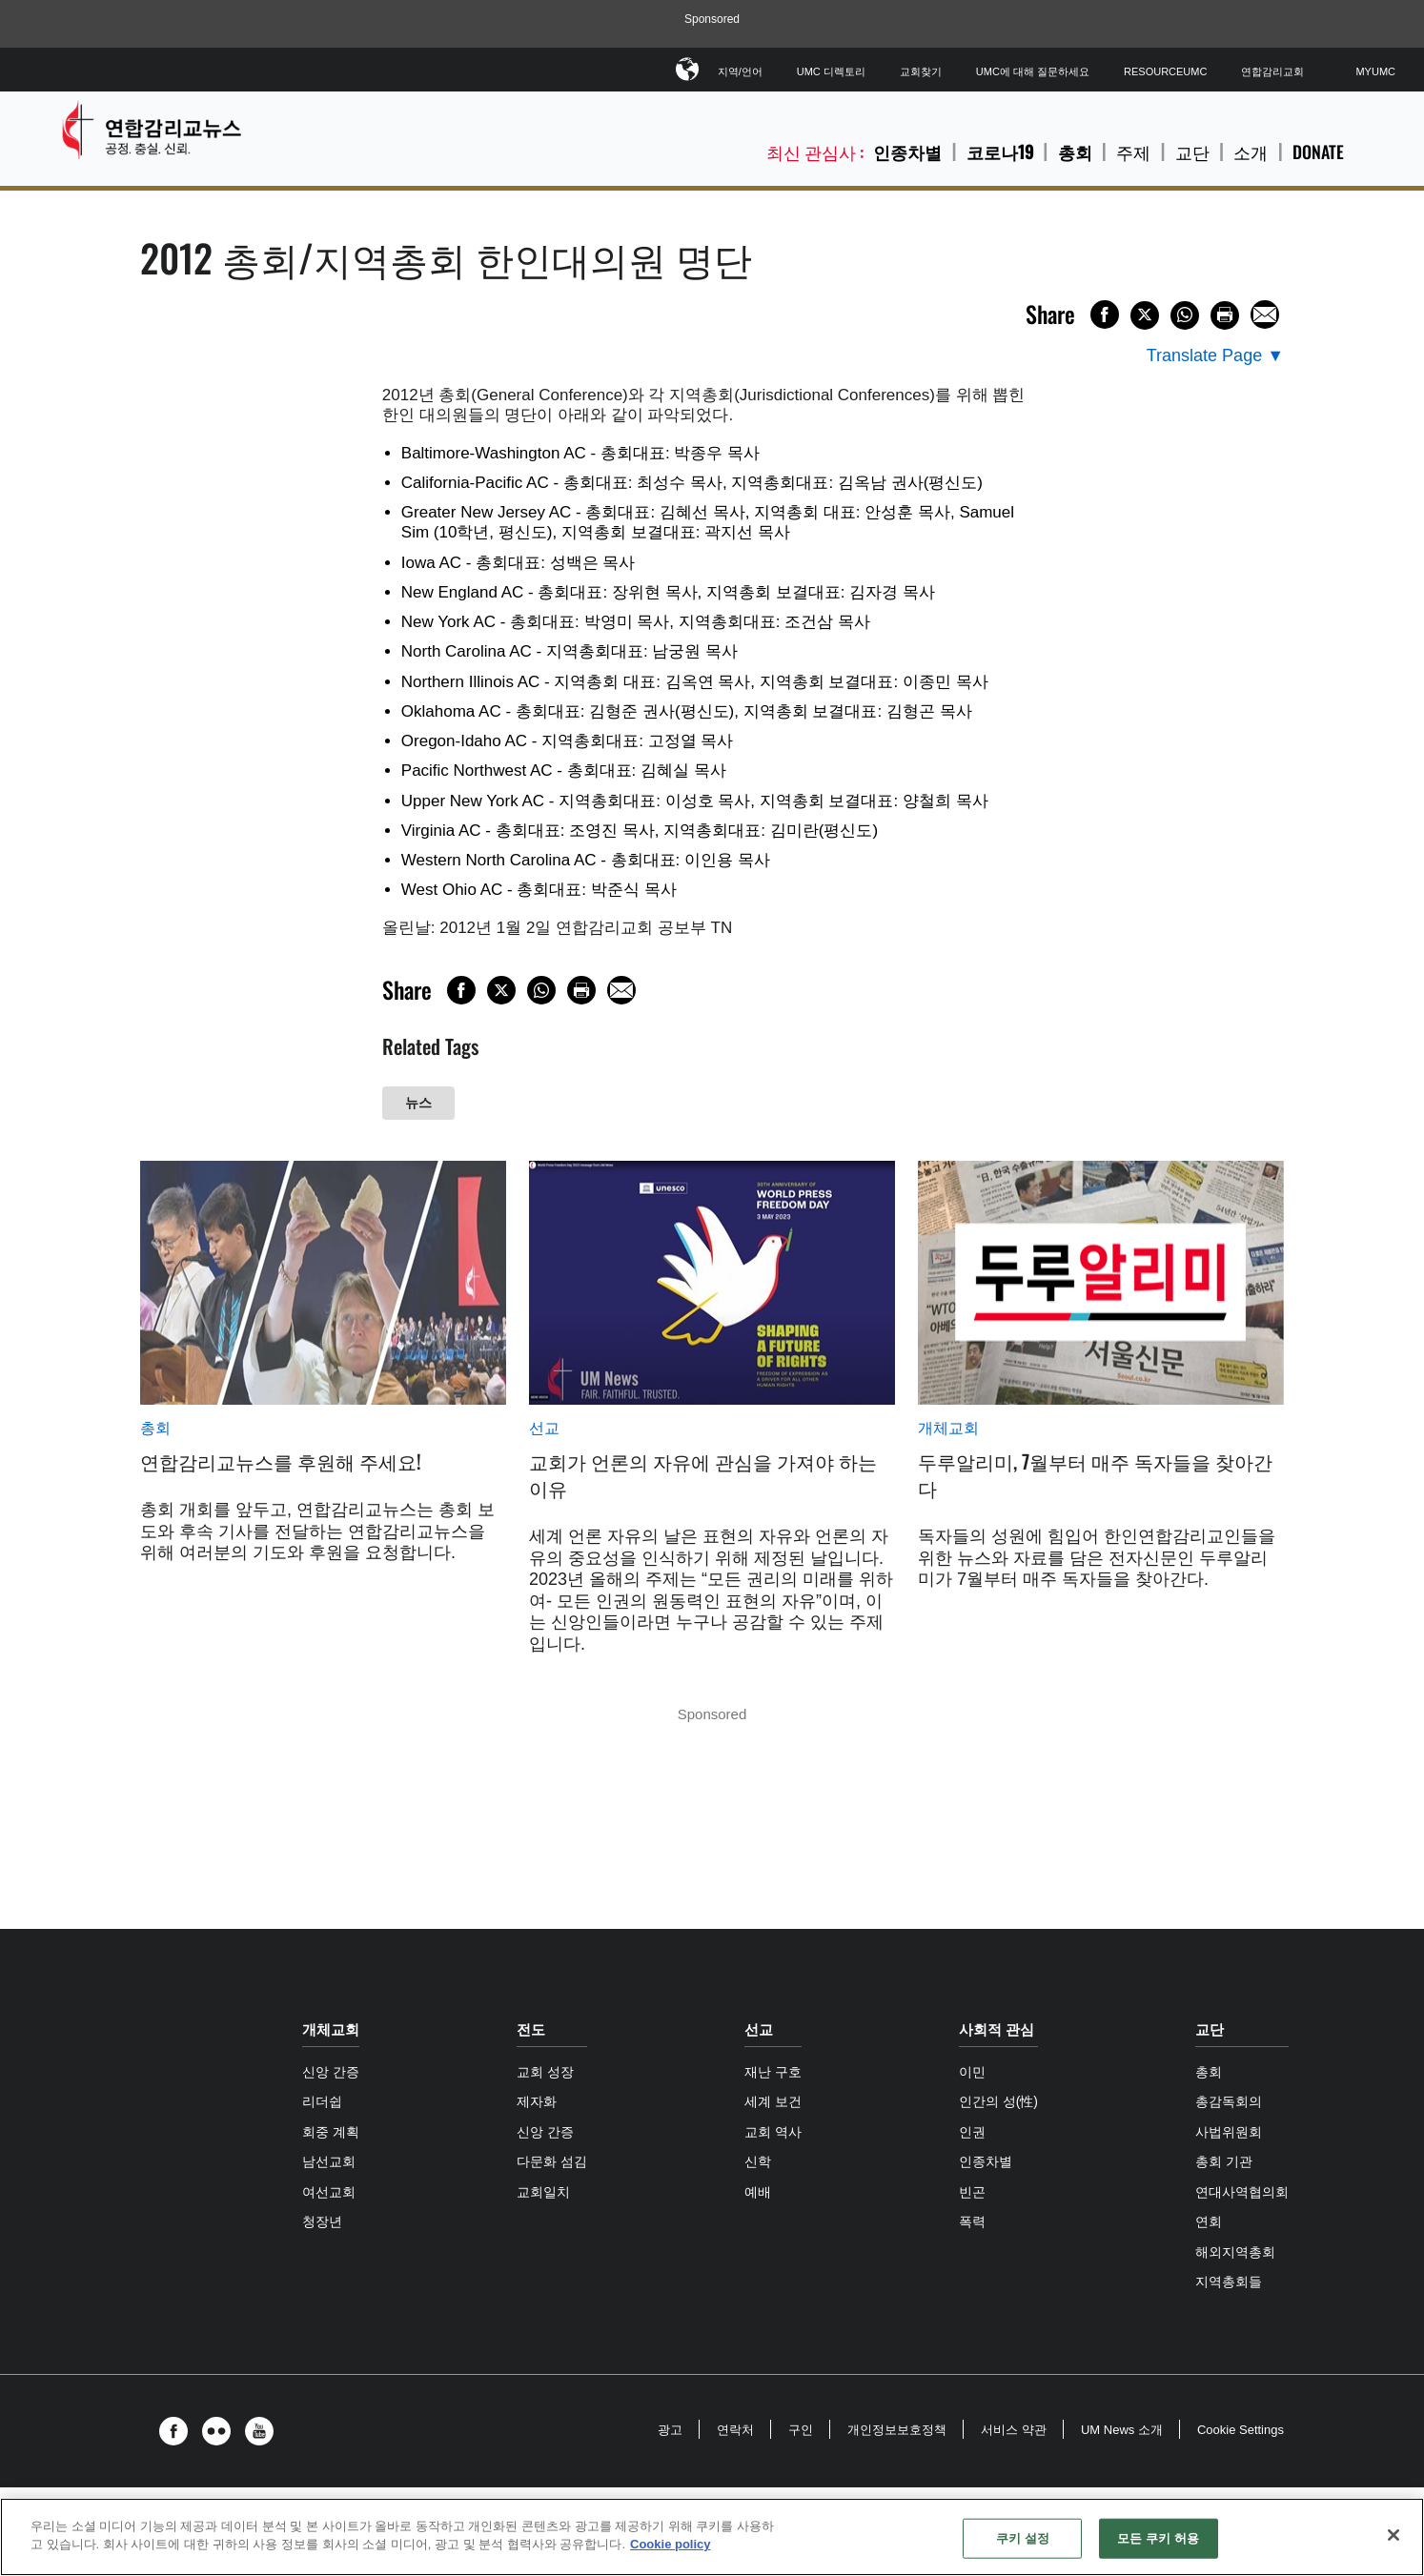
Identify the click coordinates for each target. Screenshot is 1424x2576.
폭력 (972, 2221)
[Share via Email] (1265, 314)
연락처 (735, 2430)
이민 (972, 2071)
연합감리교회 (1272, 71)
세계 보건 (773, 2101)
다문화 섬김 (552, 2161)
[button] (178, 2431)
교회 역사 (773, 2132)
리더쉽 (322, 2101)
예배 (757, 2192)
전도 (531, 2029)
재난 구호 (773, 2071)
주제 (1133, 152)
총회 (1075, 151)
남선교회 (329, 2161)
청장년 (322, 2221)
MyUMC (1375, 71)
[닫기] (1393, 2535)
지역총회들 (1228, 2281)
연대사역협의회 (1242, 2192)
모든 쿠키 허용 (1158, 2538)
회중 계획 (330, 2132)
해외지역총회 (1235, 2252)
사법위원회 (1228, 2132)
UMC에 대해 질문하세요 (1032, 71)
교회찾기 (921, 71)
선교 (544, 1428)
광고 (670, 2430)
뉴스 (418, 1102)
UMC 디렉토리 (831, 71)
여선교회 (329, 2192)
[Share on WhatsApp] (1184, 315)
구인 (800, 2430)
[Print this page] (1224, 315)
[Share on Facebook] (1104, 314)
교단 (1192, 152)
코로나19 (999, 151)
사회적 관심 (996, 2029)
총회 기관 (1223, 2161)
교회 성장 (545, 2071)
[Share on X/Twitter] (1144, 315)
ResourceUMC (1165, 71)
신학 (757, 2161)
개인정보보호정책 (896, 2430)
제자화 (537, 2101)
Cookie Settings (1240, 2430)
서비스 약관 (1014, 2430)
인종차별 (907, 151)
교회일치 (543, 2192)
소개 (1250, 152)
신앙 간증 (330, 2071)
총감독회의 (1228, 2101)
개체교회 (948, 1428)
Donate (1318, 152)
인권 (972, 2132)
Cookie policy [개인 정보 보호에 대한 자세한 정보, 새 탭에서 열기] (670, 2544)
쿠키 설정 (1022, 2538)
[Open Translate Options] (1215, 356)
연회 (1208, 2221)
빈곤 (972, 2192)
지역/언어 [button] (740, 68)
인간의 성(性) (998, 2101)
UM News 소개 (1122, 2430)
